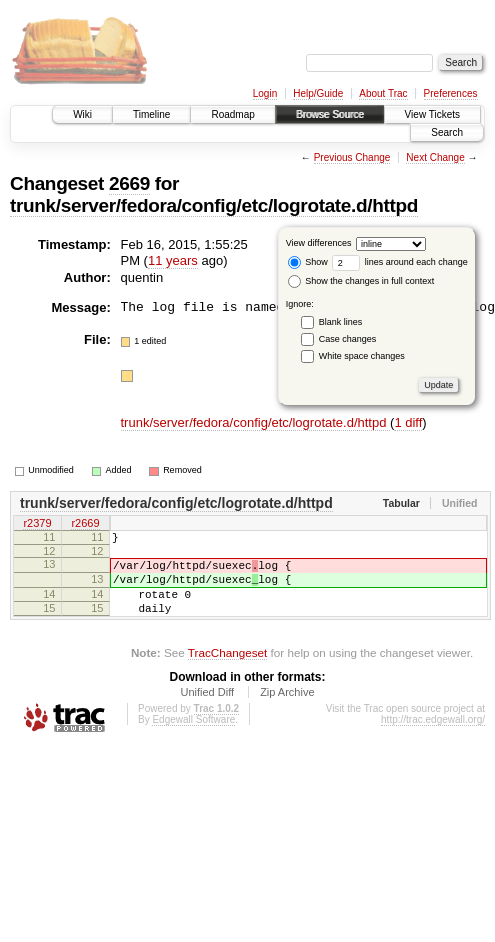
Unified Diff (207, 710)
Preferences (451, 93)
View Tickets (432, 114)
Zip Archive (287, 710)
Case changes (348, 339)
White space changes (362, 356)
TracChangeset (227, 670)
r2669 (85, 524)
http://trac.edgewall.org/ (433, 737)
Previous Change (352, 157)
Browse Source (330, 114)
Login (265, 93)
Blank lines (341, 322)
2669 (129, 183)
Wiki (82, 114)
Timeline (151, 114)
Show (308, 262)
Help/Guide (318, 93)
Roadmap (232, 114)
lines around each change (400, 262)
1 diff (408, 422)
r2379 (37, 524)
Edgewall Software (193, 737)
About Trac (383, 93)
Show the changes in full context (361, 281)
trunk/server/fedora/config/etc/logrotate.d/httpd (214, 205)
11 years (173, 260)
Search (447, 132)
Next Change (435, 157)
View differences (319, 243)
